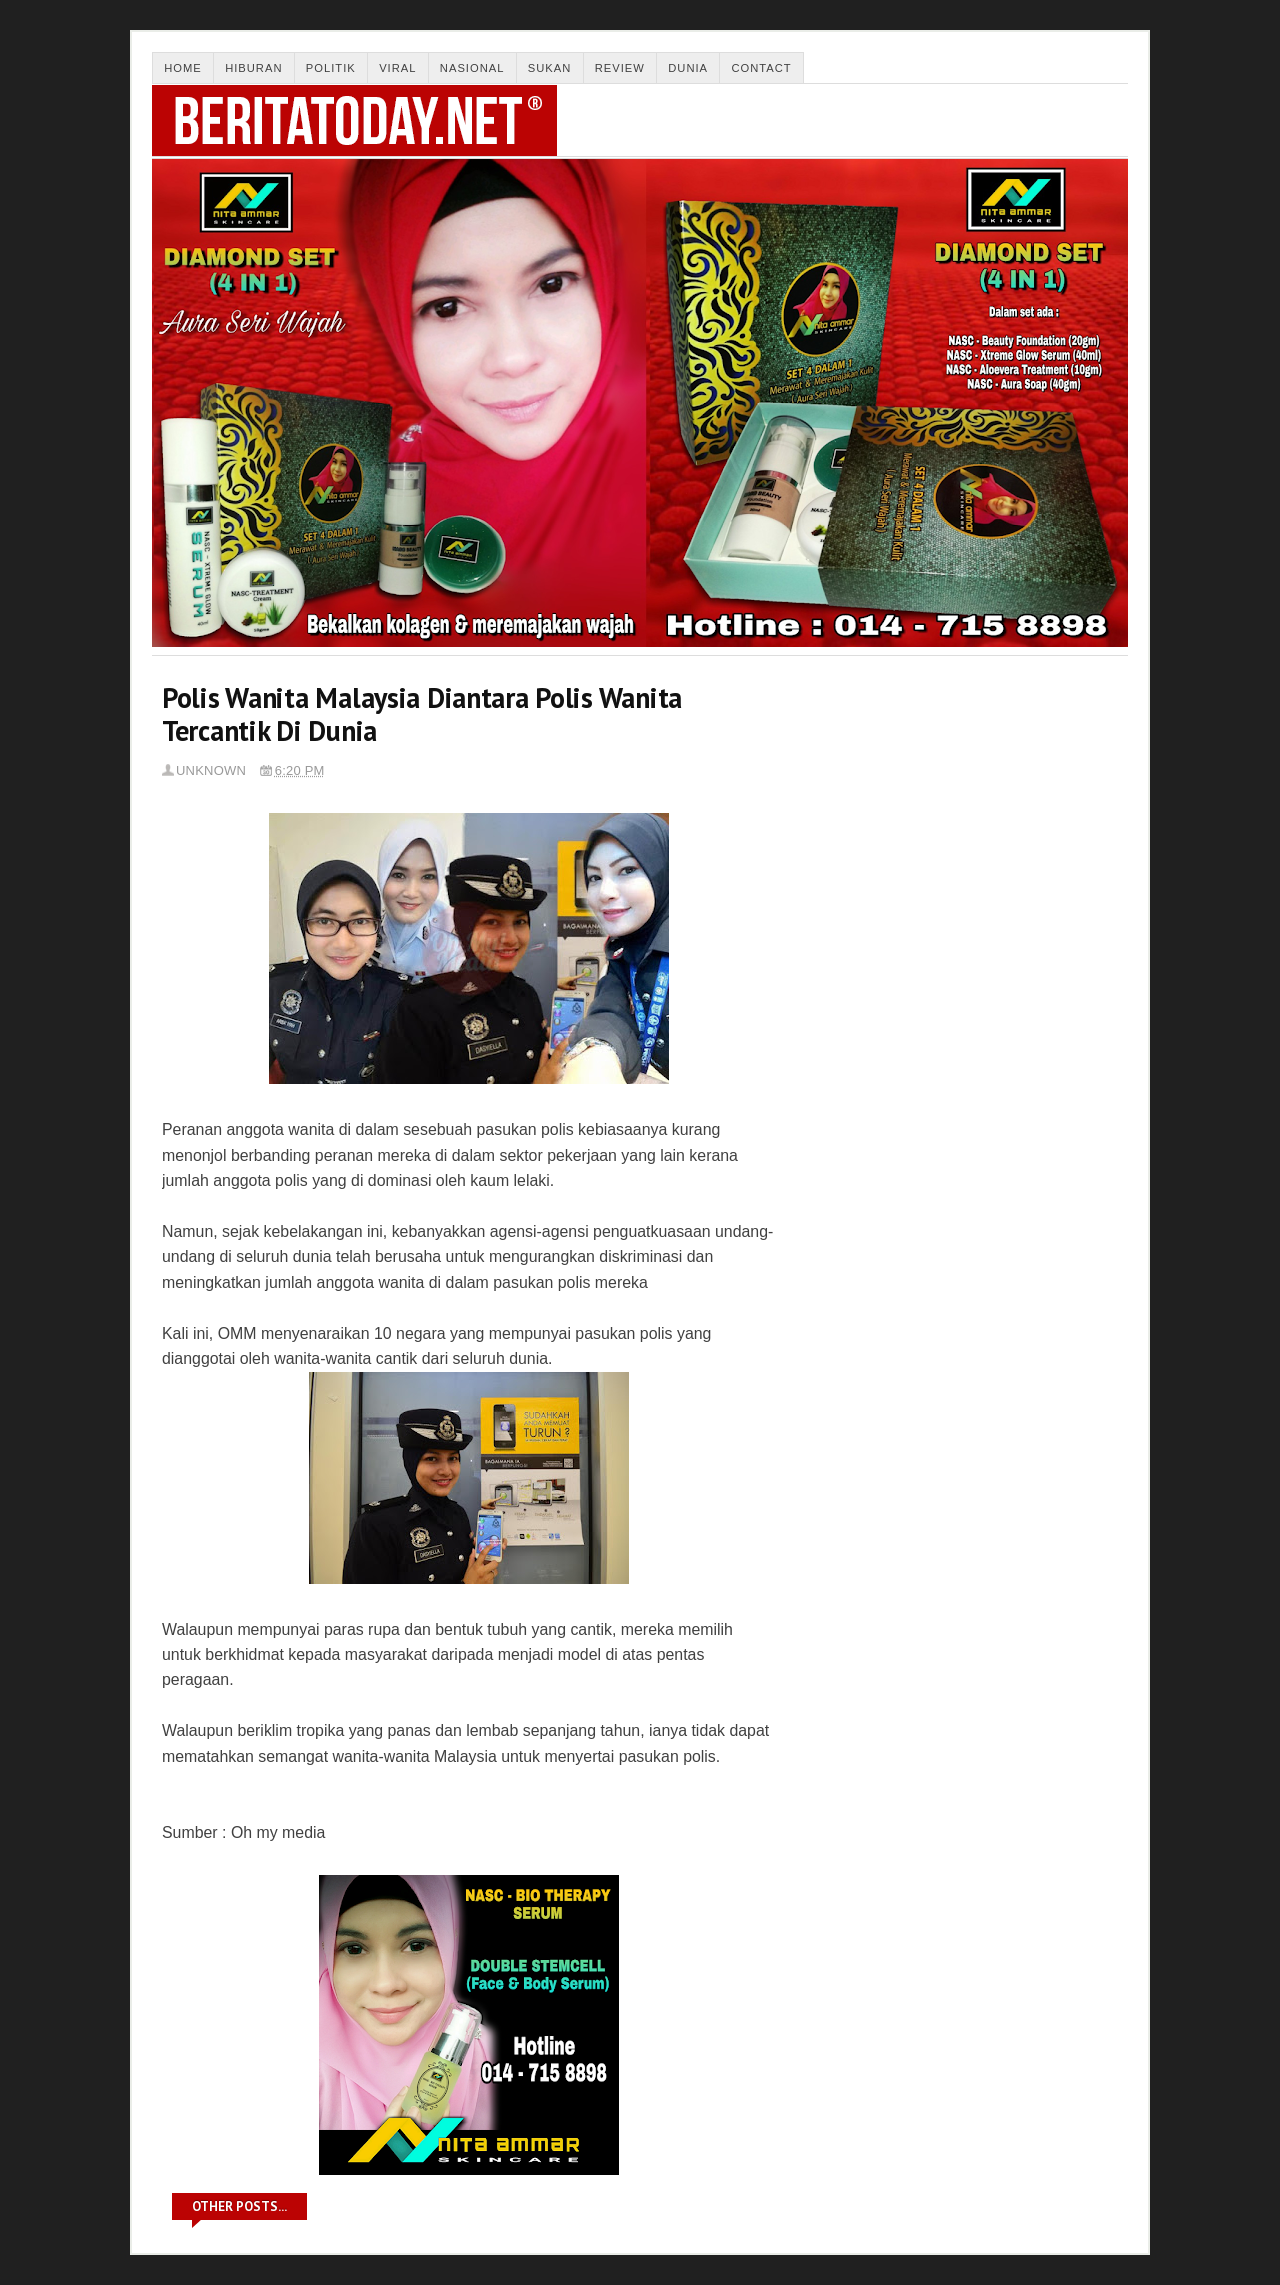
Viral (397, 68)
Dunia (688, 68)
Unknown (211, 770)
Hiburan (253, 68)
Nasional (472, 68)
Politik (331, 68)
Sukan (550, 68)
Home (183, 68)
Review (620, 68)
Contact (761, 68)
